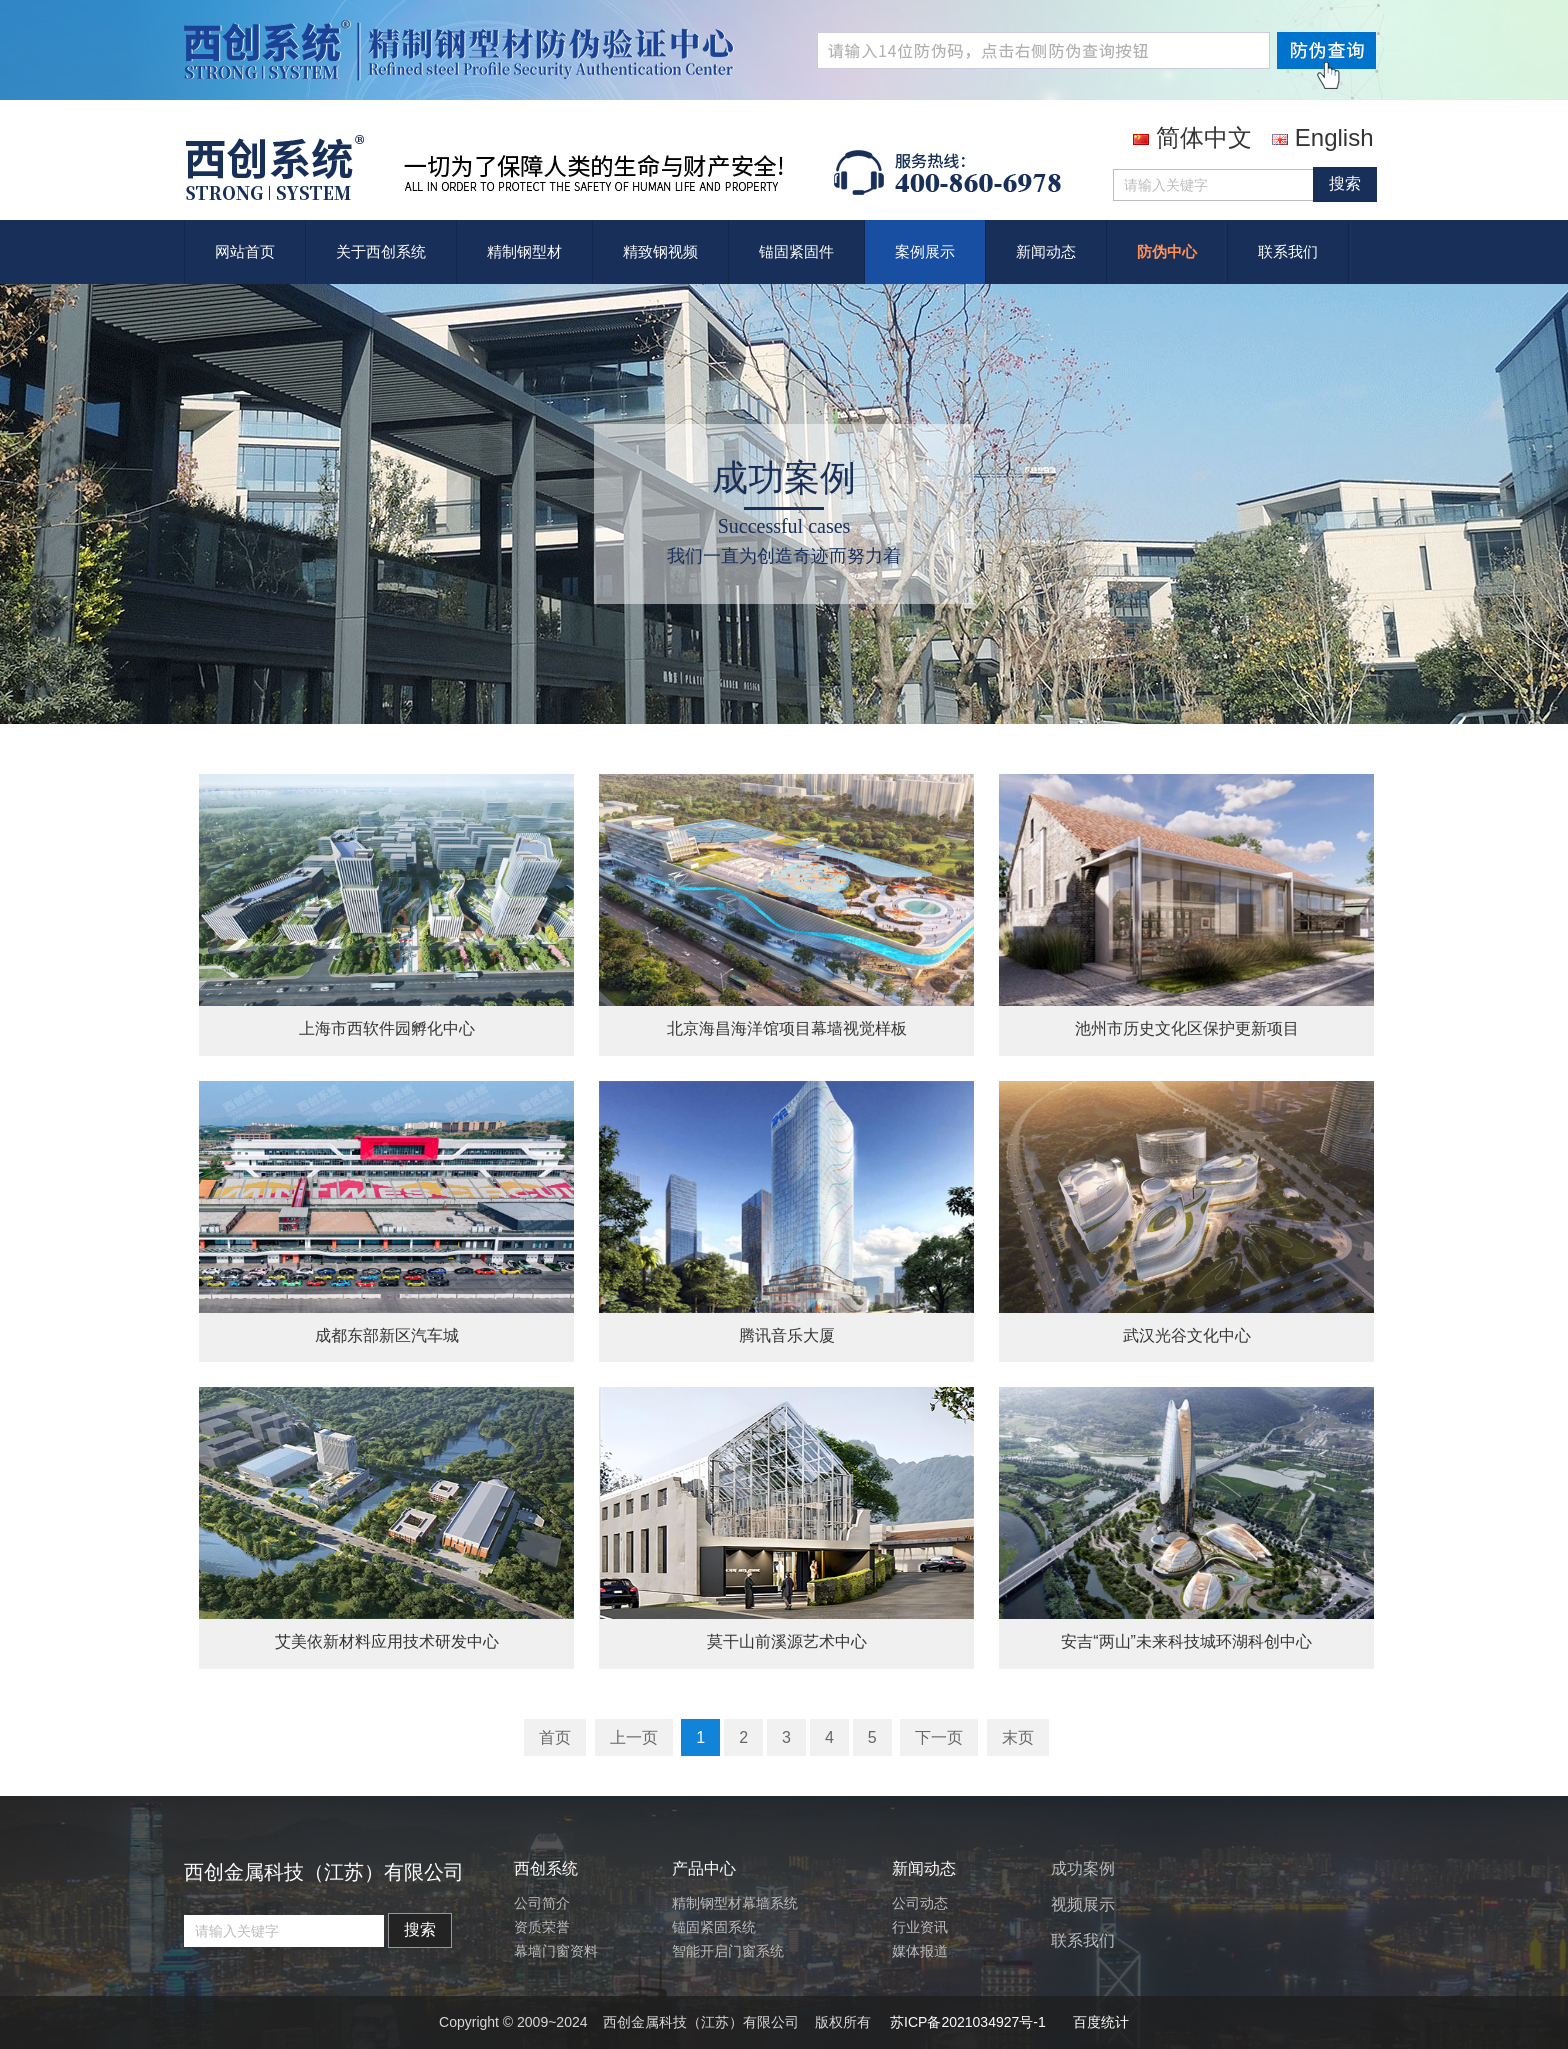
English (1322, 137)
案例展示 (925, 251)
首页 (555, 1737)
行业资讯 (920, 1927)
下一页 (939, 1737)
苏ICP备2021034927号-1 (968, 2022)
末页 (1018, 1737)
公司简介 (542, 1903)
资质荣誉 (542, 1927)
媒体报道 (920, 1951)
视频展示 (1083, 1904)
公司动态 (920, 1903)
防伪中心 (1167, 251)
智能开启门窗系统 (728, 1951)
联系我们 (1288, 251)
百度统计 (1101, 2022)
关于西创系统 (381, 251)
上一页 (634, 1737)
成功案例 (1083, 1868)
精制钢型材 (524, 251)
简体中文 (1192, 137)
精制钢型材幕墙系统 (735, 1903)
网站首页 (245, 251)
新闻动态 (1046, 251)
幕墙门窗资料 (556, 1951)
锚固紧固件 (796, 251)
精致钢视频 (660, 251)
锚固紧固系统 (714, 1927)
